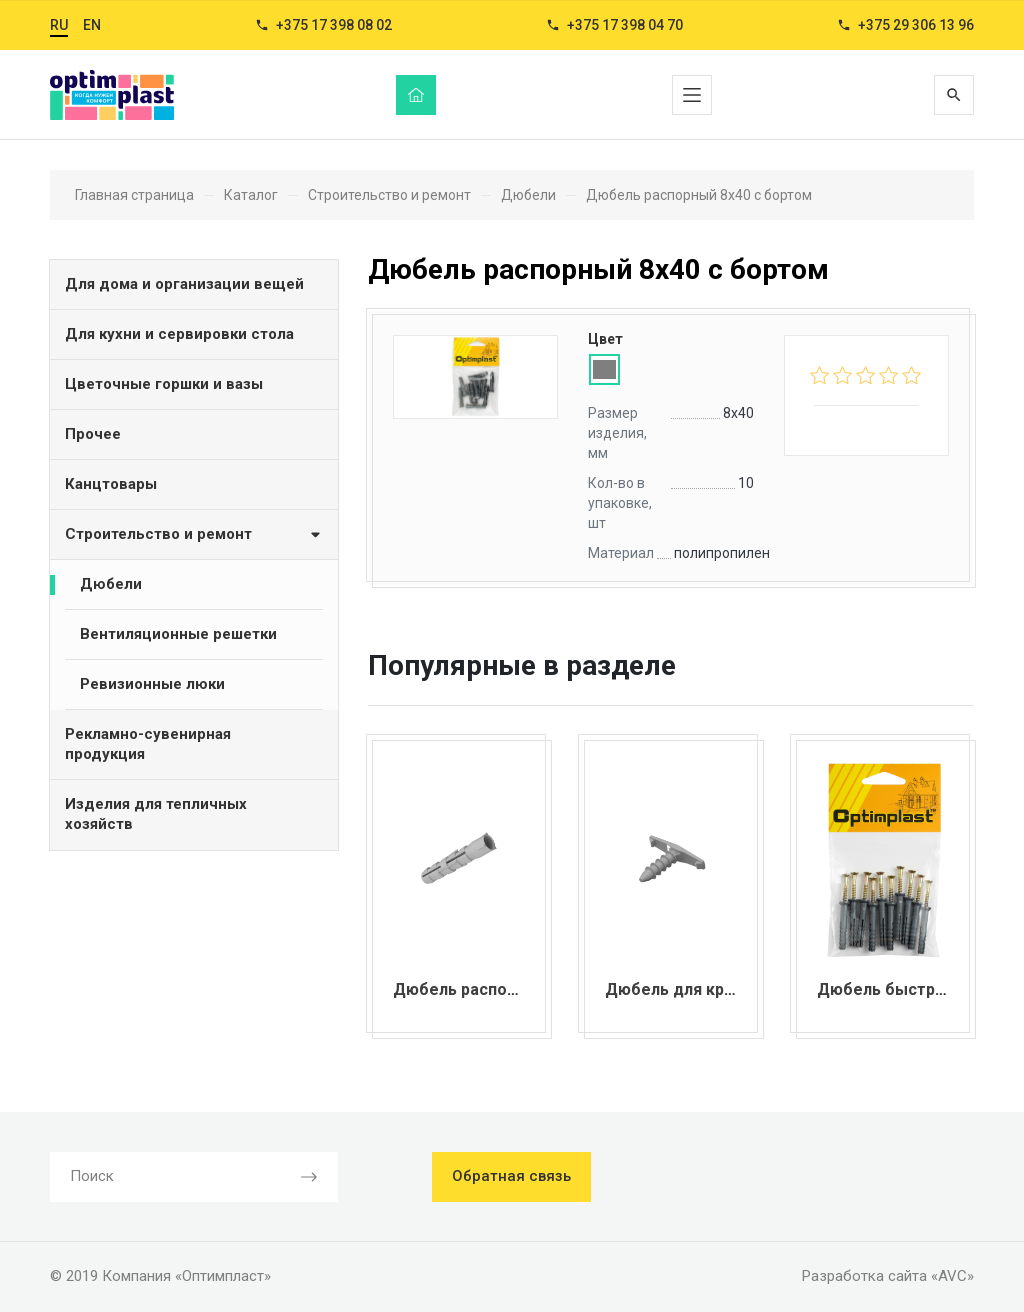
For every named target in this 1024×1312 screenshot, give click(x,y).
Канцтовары (111, 484)
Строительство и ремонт (194, 533)
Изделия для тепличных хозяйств (156, 814)
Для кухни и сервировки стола (179, 334)
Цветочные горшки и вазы (164, 384)
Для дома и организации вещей (184, 284)
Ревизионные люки (152, 684)
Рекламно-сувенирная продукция (148, 744)
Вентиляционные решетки (178, 634)
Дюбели (111, 584)
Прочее (93, 434)
